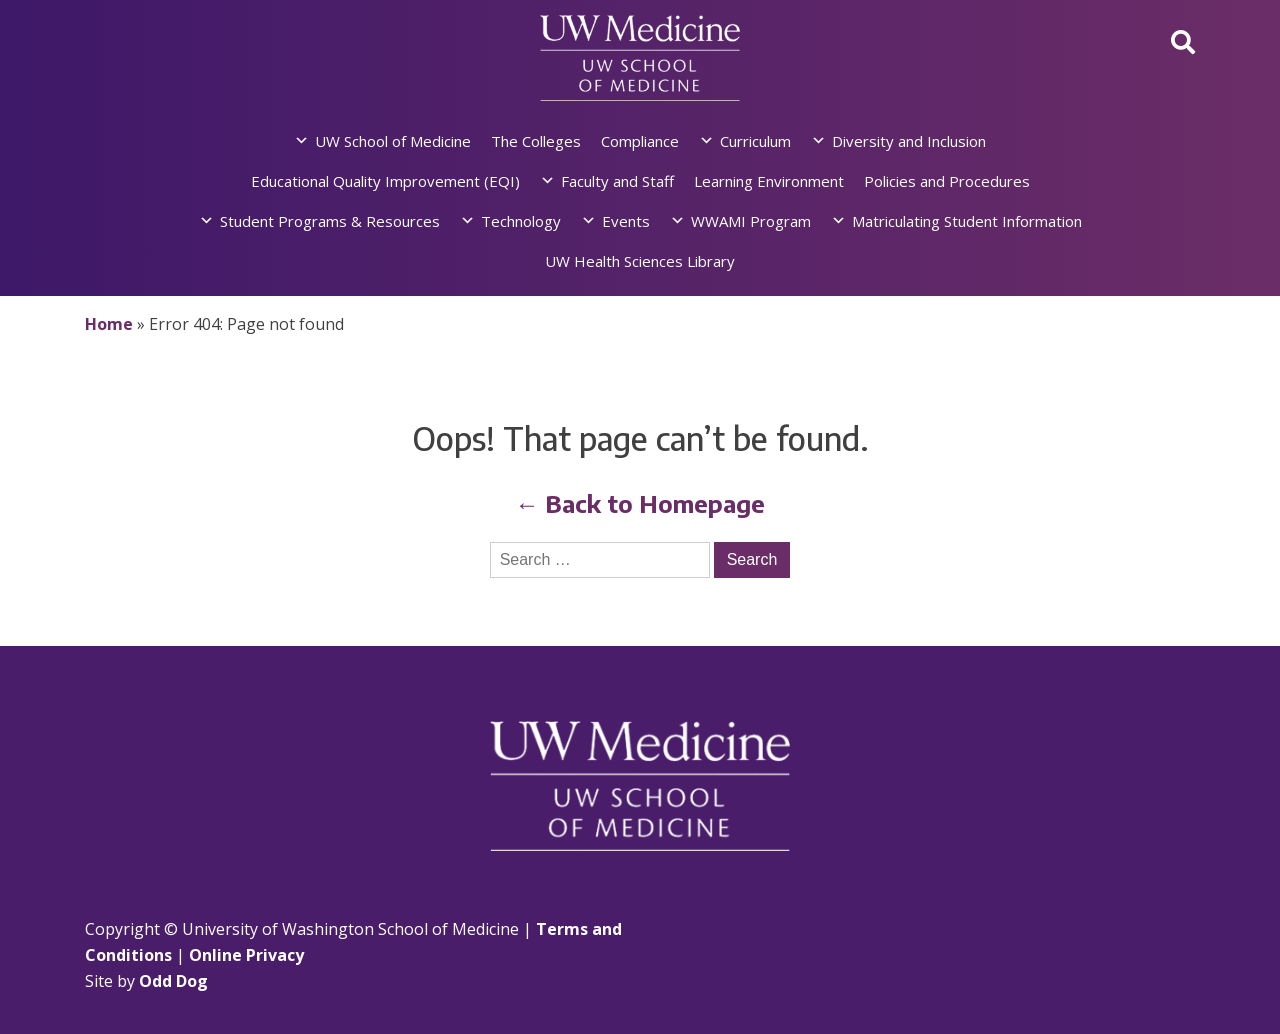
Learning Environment (769, 181)
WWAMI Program (751, 221)
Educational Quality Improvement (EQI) (385, 181)
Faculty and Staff (617, 181)
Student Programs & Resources (330, 221)
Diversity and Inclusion (909, 141)
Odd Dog (173, 981)
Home (109, 324)
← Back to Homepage (640, 503)
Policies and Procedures (947, 181)
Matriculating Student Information (967, 221)
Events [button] (626, 221)
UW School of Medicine (393, 141)
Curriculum (755, 141)
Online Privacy (246, 955)
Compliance (640, 141)
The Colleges (536, 141)
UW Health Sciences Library (640, 261)
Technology (521, 221)
